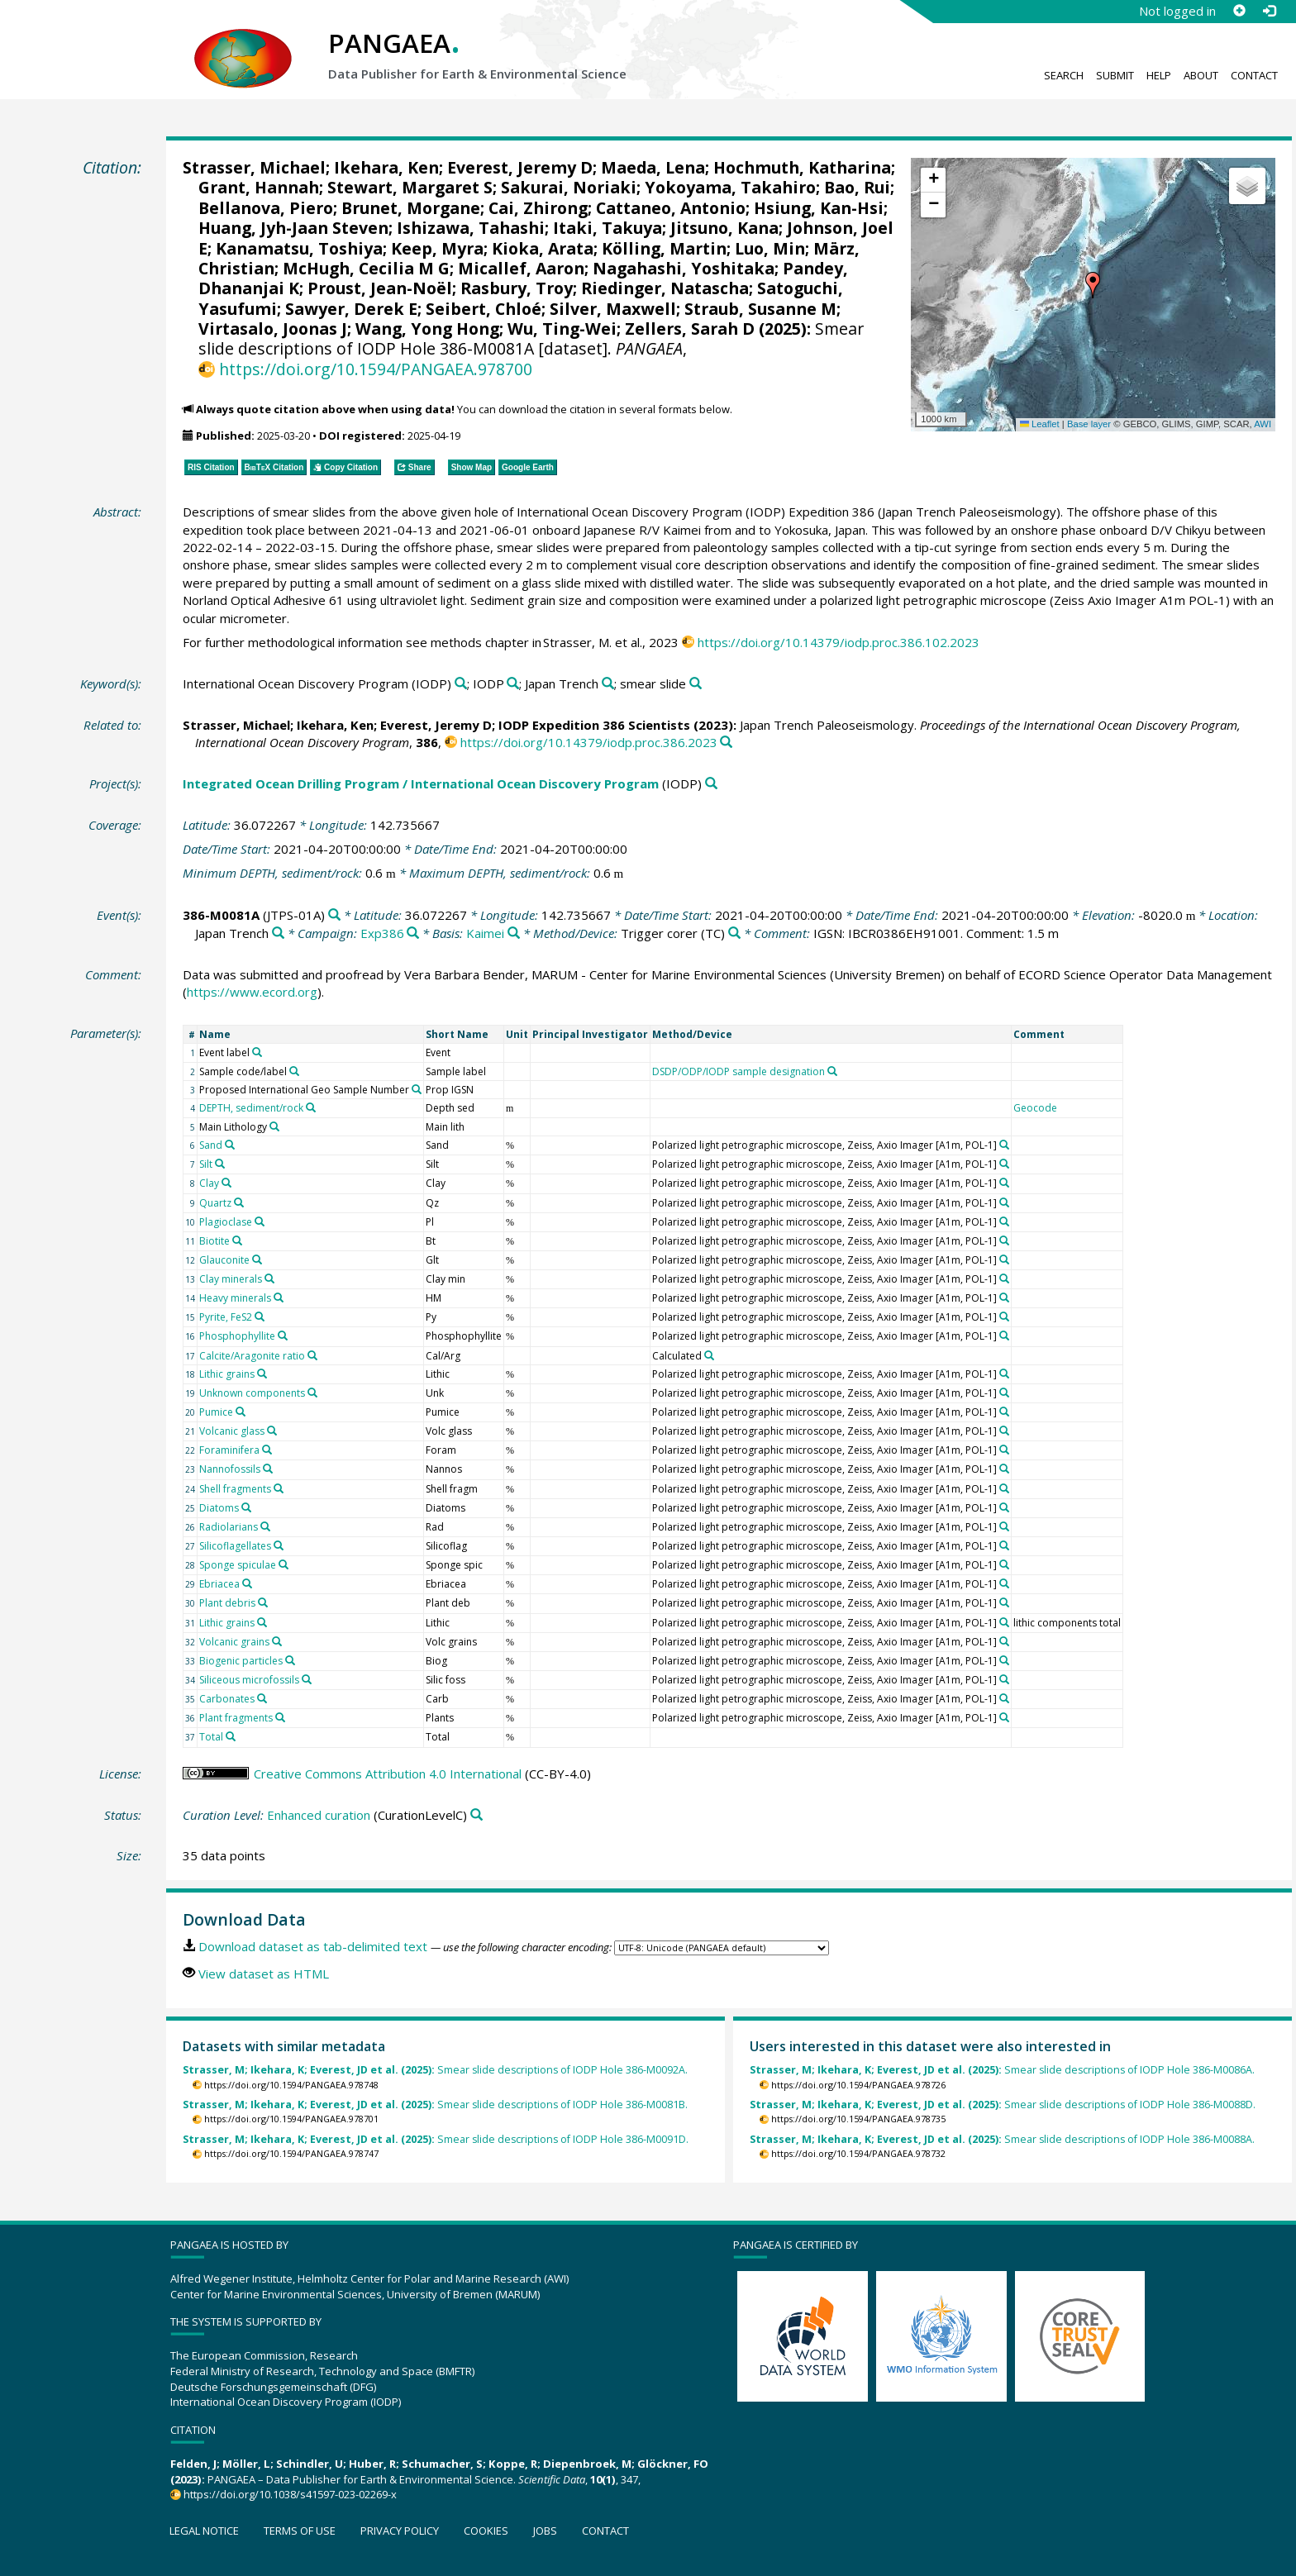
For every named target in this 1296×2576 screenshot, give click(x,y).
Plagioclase (225, 1222)
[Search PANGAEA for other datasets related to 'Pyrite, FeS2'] (259, 1316)
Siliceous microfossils (249, 1680)
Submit (1115, 75)
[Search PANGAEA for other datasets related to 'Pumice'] (240, 1412)
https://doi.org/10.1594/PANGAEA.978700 (375, 369)
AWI (1262, 424)
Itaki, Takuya (607, 228)
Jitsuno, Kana (724, 228)
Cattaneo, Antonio (671, 208)
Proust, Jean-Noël (379, 288)
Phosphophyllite (237, 1336)
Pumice (216, 1412)
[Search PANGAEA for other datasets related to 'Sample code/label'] (294, 1071)
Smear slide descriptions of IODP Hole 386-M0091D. (435, 2139)
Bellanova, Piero (265, 208)
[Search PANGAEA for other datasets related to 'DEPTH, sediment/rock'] (311, 1107)
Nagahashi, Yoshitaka (683, 268)
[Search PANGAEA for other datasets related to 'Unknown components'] (312, 1393)
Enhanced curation (318, 1815)
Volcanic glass (231, 1431)
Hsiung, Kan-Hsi (819, 208)
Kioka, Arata (542, 248)
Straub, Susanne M (760, 309)
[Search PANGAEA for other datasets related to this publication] (726, 742)
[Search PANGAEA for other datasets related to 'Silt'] (220, 1164)
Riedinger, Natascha (665, 288)
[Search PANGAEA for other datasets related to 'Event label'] (257, 1052)
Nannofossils (229, 1469)
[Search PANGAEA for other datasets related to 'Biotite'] (237, 1240)
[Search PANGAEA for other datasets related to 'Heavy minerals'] (279, 1297)
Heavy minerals (235, 1298)
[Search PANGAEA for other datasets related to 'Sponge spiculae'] (283, 1564)
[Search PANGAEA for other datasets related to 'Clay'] (226, 1183)
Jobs (545, 2530)
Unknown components (252, 1393)
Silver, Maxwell (613, 309)
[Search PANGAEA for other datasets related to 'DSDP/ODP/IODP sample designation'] (832, 1071)
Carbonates (227, 1699)
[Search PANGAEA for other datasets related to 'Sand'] (230, 1145)
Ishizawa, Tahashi (471, 228)
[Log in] (1269, 11)
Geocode (1035, 1108)
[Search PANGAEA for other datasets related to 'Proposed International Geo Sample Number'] (417, 1089)
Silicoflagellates (235, 1546)
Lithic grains (227, 1374)
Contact (1254, 75)
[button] (1092, 285)
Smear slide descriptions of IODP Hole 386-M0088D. (1003, 2104)
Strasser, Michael (254, 167)
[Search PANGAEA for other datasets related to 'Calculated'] (709, 1355)
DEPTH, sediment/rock (251, 1108)
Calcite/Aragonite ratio (252, 1356)
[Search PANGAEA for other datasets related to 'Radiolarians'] (265, 1526)
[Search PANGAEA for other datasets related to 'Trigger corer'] (734, 933)
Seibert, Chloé (483, 309)
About (1201, 75)
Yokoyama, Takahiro (730, 187)
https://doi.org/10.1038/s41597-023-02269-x (290, 2494)
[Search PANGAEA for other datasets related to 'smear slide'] (695, 684)
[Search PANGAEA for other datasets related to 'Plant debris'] (263, 1602)
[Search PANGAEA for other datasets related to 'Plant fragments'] (280, 1717)
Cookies (486, 2530)
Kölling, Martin (664, 248)
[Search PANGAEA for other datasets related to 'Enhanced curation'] (476, 1815)
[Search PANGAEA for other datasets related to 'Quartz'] (239, 1202)
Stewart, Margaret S (410, 187)
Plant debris (227, 1603)
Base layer (1089, 424)
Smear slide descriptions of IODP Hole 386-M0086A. (1002, 2070)
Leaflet (1040, 424)
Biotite (214, 1241)
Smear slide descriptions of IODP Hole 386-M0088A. (1002, 2139)
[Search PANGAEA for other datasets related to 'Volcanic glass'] (272, 1431)
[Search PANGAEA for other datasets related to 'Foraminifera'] (267, 1450)
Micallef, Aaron (521, 268)
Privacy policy (399, 2530)
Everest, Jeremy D (520, 167)
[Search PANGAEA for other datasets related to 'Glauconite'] (257, 1259)
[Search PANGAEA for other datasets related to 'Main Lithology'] (274, 1126)
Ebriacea (219, 1584)
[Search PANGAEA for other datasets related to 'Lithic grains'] (262, 1373)
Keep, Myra (437, 248)
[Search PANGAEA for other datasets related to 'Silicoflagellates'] (279, 1545)
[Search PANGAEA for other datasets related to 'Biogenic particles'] (290, 1660)
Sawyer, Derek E (351, 309)
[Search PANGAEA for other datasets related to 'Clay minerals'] (269, 1278)
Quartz (215, 1203)
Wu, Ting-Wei (562, 328)
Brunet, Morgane (410, 208)
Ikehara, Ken (386, 167)
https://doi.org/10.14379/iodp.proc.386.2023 (588, 742)
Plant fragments (236, 1718)
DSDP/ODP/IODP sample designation (738, 1071)
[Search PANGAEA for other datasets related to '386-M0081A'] (334, 915)
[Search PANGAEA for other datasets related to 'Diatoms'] (246, 1507)
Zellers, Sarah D (690, 328)
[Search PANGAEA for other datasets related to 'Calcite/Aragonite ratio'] (312, 1355)
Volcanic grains (234, 1642)
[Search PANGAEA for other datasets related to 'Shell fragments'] (279, 1488)
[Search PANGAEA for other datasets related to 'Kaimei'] (513, 933)
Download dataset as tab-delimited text (312, 1946)
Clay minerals (230, 1279)
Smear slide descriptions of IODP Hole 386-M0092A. (435, 2070)
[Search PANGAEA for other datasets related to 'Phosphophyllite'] (283, 1335)
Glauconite (224, 1260)
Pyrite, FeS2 (225, 1317)
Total (211, 1737)
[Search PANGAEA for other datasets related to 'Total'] (231, 1736)
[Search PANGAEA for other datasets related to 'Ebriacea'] (247, 1583)
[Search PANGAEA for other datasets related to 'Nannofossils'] (268, 1469)
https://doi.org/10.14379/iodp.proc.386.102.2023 (838, 642)
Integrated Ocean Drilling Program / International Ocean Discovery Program (421, 783)
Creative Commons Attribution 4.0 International (388, 1773)
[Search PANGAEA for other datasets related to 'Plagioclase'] (259, 1221)
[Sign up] (1239, 11)
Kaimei (485, 933)
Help (1158, 75)
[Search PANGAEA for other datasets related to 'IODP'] (513, 684)
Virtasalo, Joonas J (272, 328)
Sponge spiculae (237, 1565)
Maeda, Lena (653, 167)
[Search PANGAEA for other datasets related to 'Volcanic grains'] (277, 1641)
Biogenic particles (241, 1661)
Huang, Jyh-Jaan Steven (293, 228)
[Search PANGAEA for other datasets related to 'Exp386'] (413, 933)
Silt (205, 1164)
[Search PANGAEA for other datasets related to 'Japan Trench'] (608, 684)
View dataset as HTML (263, 1973)
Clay (209, 1183)
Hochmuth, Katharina (802, 167)
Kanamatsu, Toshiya (299, 248)
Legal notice (204, 2530)
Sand (210, 1145)
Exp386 (382, 933)
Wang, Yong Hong (427, 328)
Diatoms (219, 1508)
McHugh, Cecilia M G (366, 268)
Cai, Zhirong (538, 208)
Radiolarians (228, 1527)
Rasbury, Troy (516, 288)
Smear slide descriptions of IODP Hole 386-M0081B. (435, 2104)
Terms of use (300, 2530)
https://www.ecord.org (252, 991)
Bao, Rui (857, 187)
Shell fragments (235, 1489)
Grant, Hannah (258, 187)
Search (1064, 75)
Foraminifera (229, 1450)
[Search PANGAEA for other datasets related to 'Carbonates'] (262, 1698)
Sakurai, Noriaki (568, 187)
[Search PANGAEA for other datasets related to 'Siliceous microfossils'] (307, 1679)
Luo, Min (770, 248)
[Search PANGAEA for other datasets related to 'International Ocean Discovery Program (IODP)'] (461, 684)
